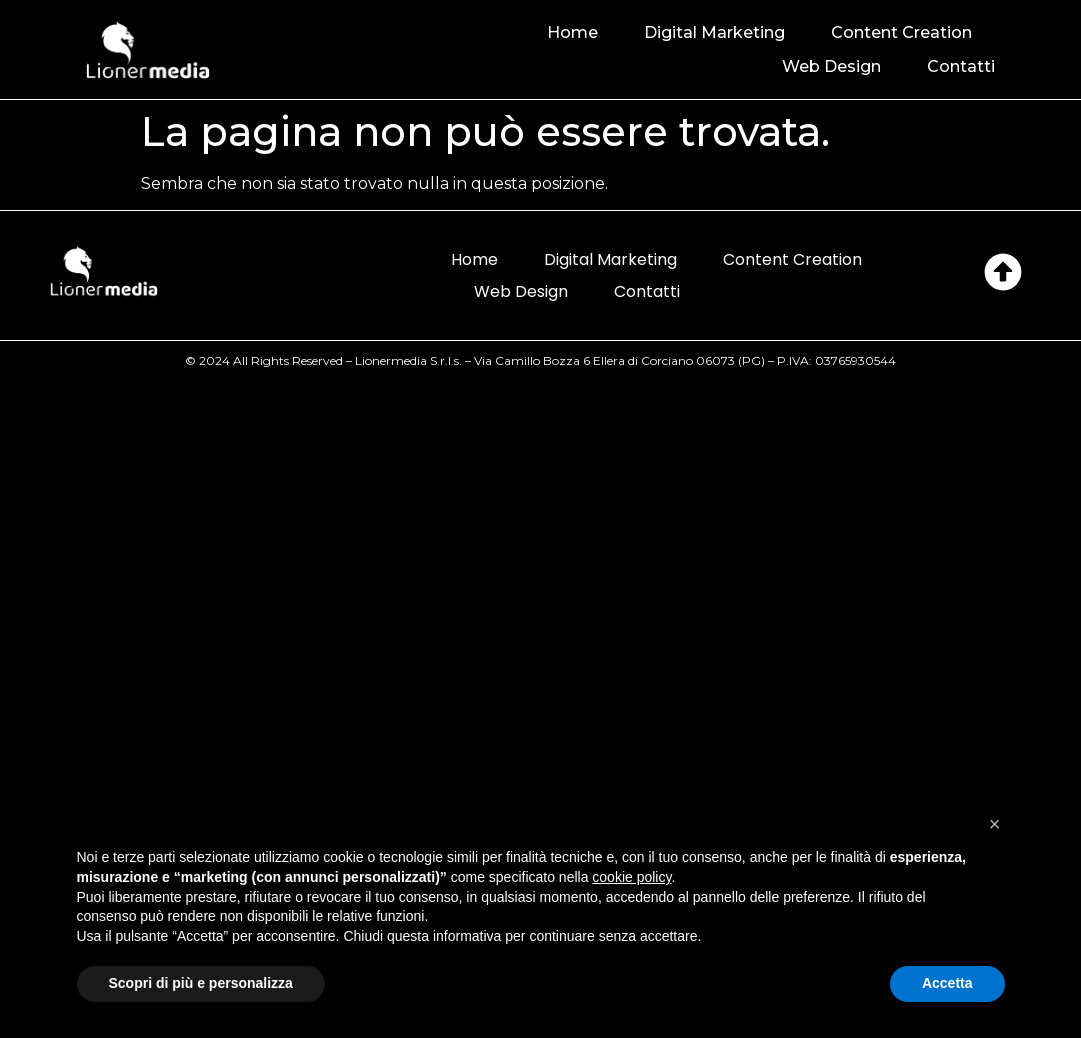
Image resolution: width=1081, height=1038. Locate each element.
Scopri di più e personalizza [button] (201, 983)
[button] (995, 824)
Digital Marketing (714, 32)
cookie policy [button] (631, 877)
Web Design (831, 66)
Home (572, 32)
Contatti (961, 66)
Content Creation (901, 32)
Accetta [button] (947, 983)
